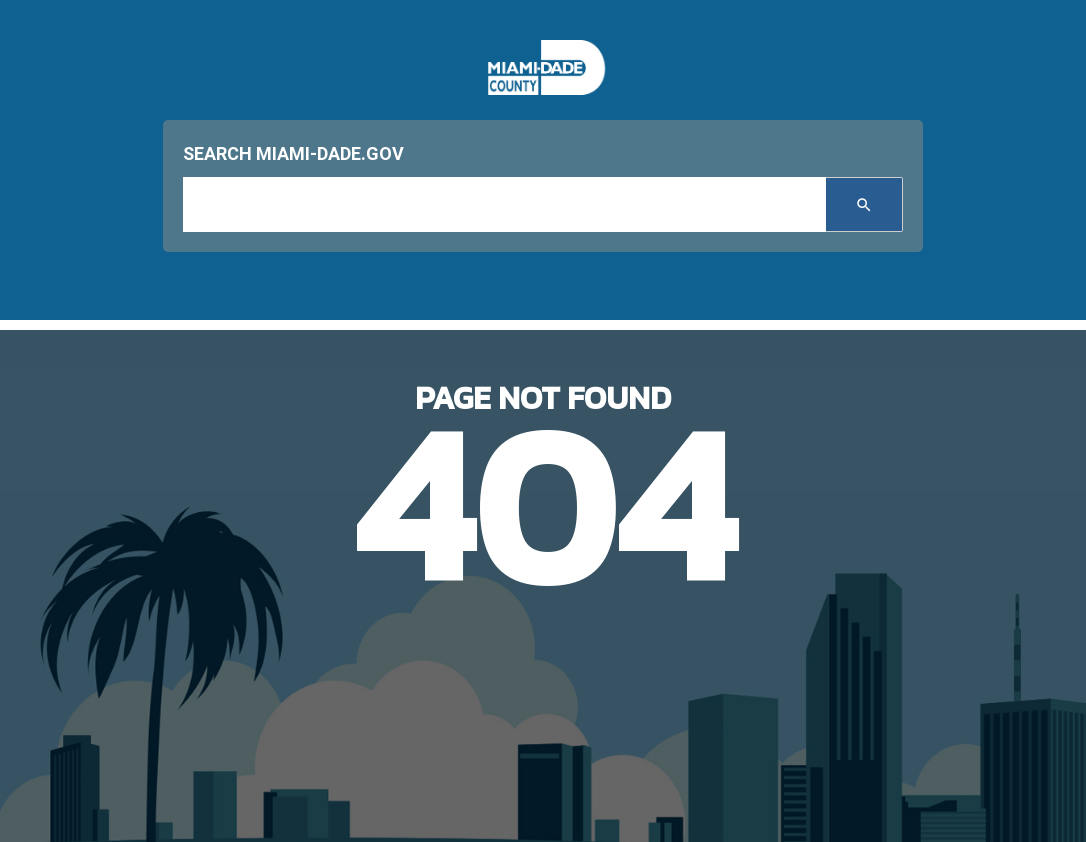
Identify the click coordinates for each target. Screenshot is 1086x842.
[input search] (504, 204)
